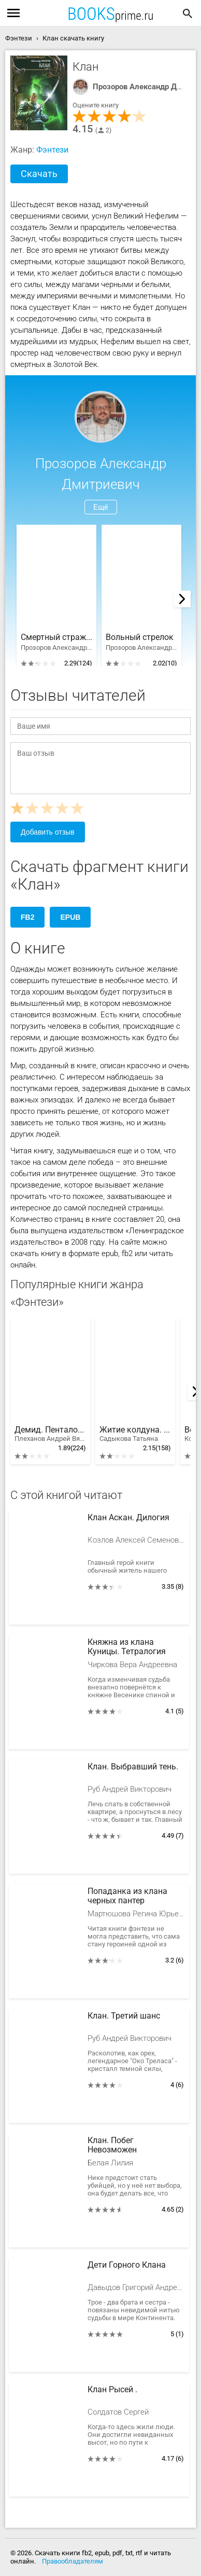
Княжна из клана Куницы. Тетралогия (127, 1647)
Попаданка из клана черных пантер (127, 1896)
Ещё (100, 507)
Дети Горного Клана (127, 2265)
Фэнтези (52, 150)
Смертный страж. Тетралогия (56, 637)
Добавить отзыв (48, 832)
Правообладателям (72, 2561)
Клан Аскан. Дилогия (128, 1517)
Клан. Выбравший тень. (133, 1766)
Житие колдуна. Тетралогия (135, 1434)
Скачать (39, 173)
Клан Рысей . (112, 2389)
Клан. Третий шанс (124, 2016)
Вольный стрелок (140, 637)
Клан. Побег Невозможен (112, 2145)
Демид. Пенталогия (50, 1434)
